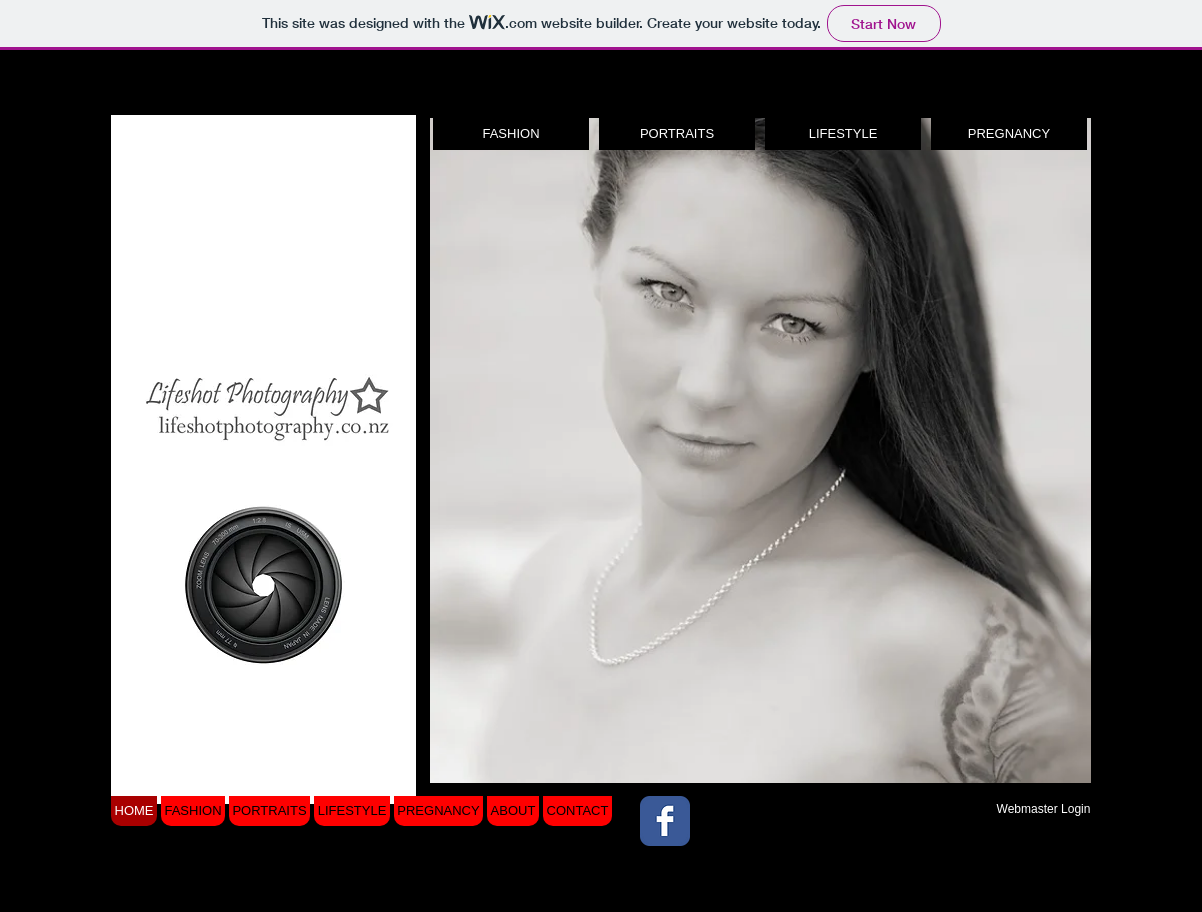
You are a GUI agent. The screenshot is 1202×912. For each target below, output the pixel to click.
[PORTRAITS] (677, 134)
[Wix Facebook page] (665, 821)
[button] (760, 450)
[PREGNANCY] (1009, 134)
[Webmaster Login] (1043, 809)
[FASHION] (511, 134)
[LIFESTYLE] (843, 134)
